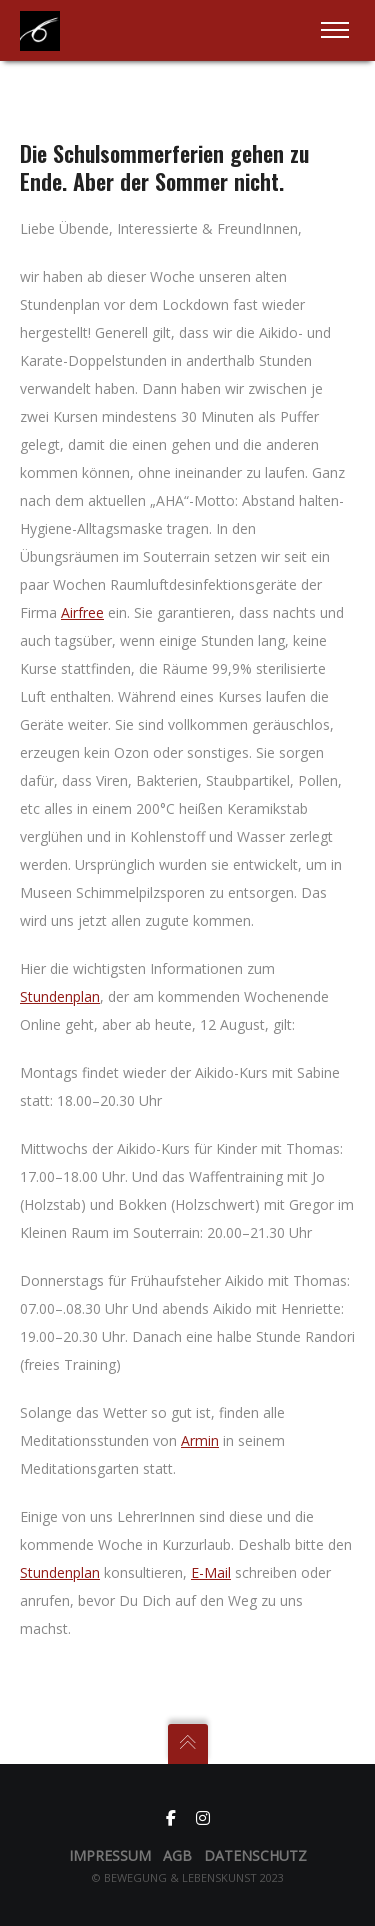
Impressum (110, 1855)
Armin (200, 1440)
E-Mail (211, 1572)
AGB (177, 1855)
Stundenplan (60, 996)
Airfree (82, 612)
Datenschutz (255, 1855)
